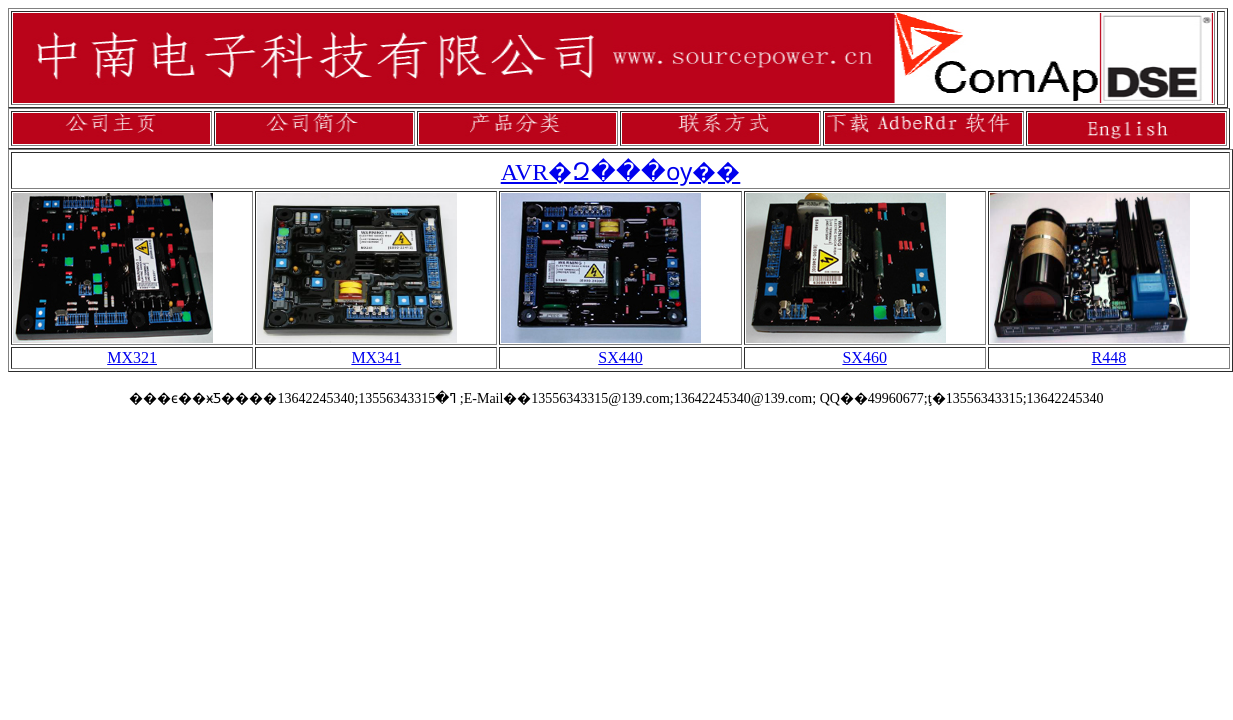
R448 (1109, 357)
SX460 (864, 357)
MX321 (132, 357)
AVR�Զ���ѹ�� (621, 172)
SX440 (620, 357)
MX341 (376, 357)
